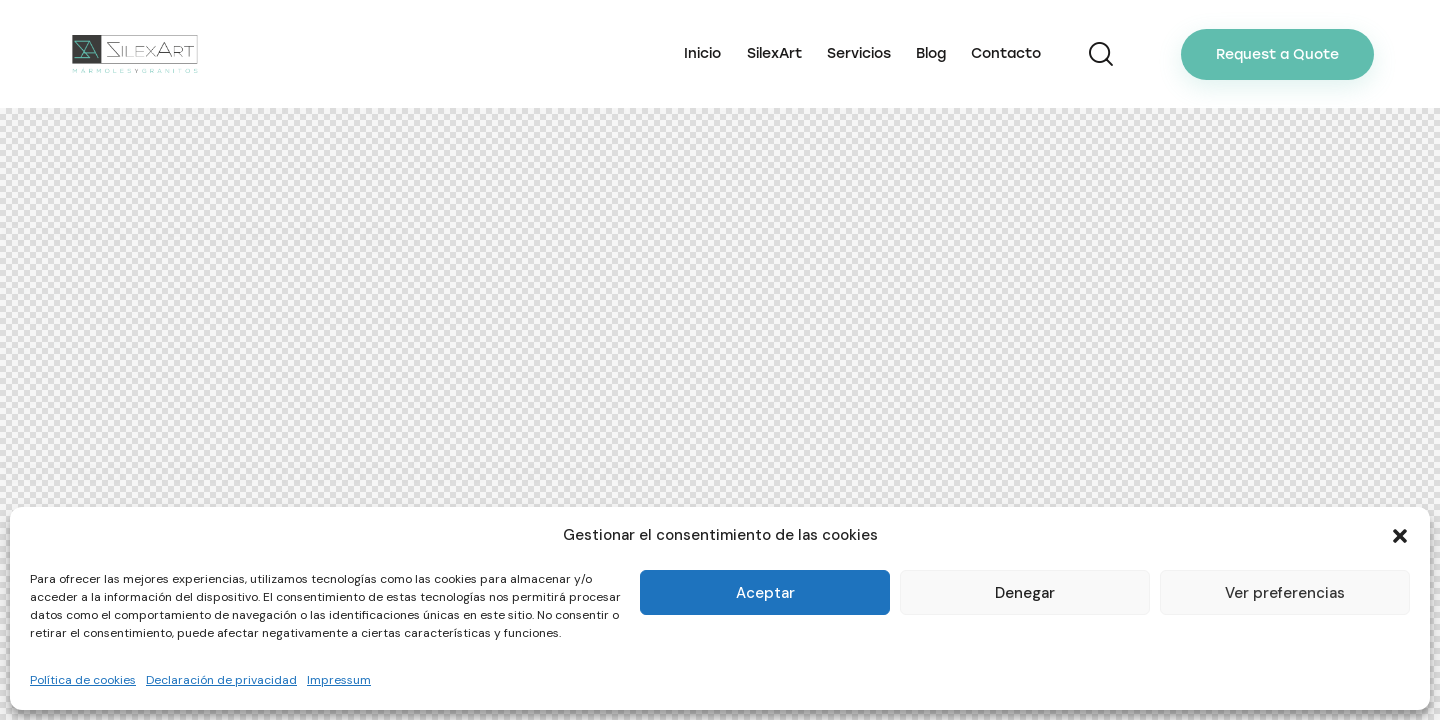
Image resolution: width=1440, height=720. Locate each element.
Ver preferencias (1285, 593)
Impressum (339, 680)
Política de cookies (83, 680)
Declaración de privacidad (221, 680)
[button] (1400, 536)
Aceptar (765, 593)
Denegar (1025, 593)
